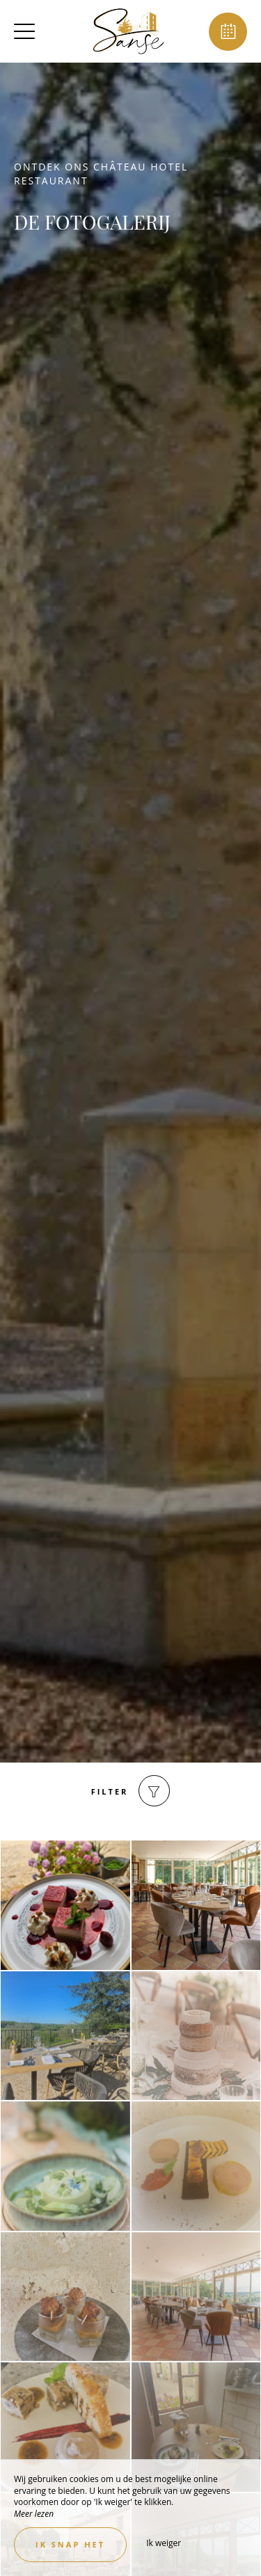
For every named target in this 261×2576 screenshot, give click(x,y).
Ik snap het (70, 2544)
